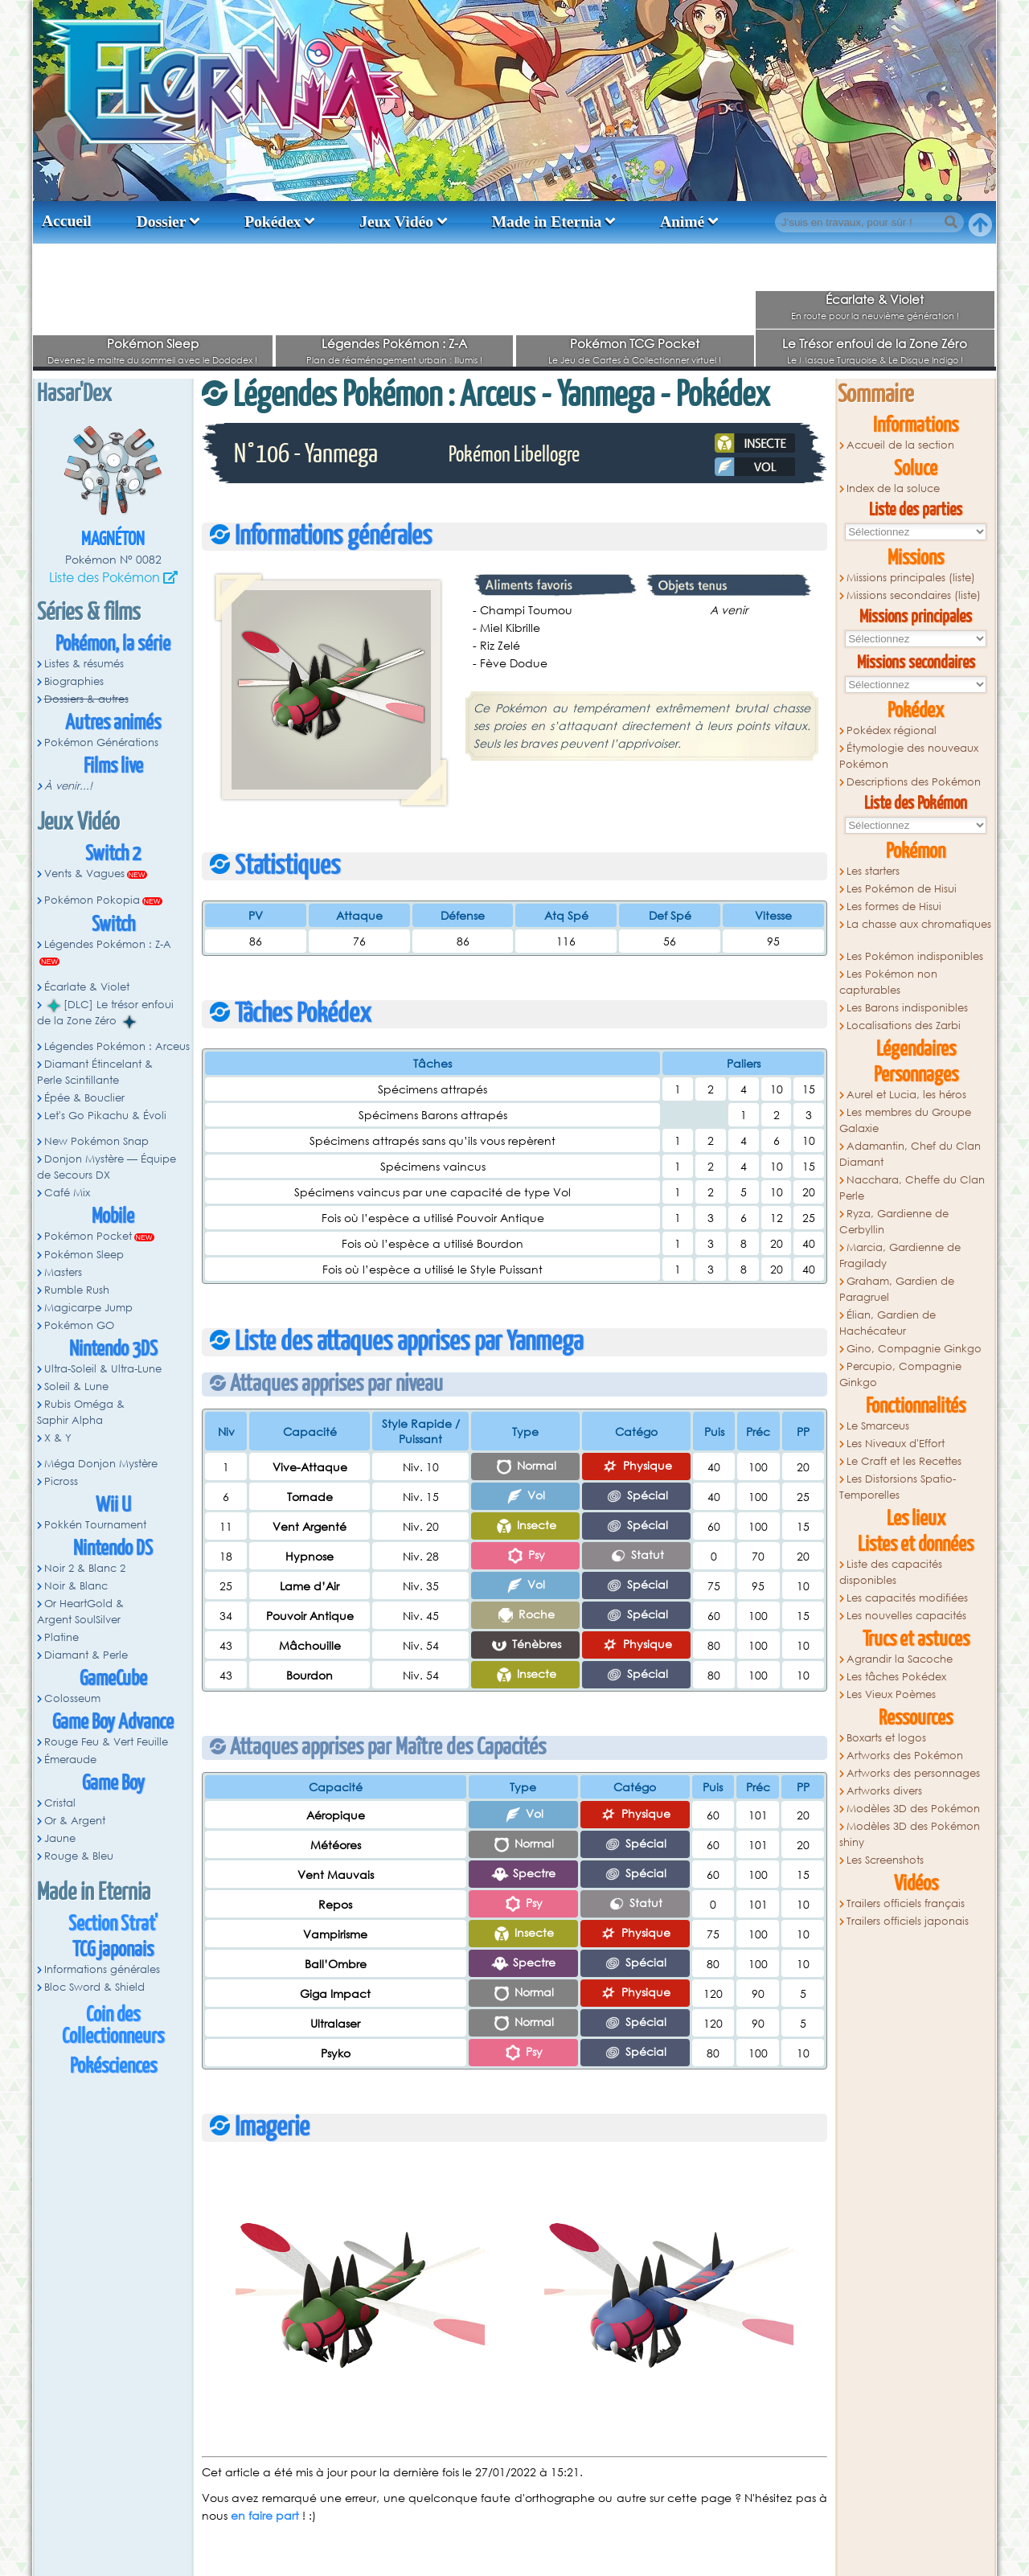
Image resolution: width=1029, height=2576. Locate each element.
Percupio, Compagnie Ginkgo (900, 1374)
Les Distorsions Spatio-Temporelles (897, 1487)
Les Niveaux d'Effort (896, 1443)
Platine (61, 1637)
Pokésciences (113, 2067)
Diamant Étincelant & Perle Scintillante (95, 1072)
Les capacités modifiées (907, 1598)
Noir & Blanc (76, 1586)
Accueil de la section (900, 445)
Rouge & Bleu (78, 1856)
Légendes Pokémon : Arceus (117, 1046)
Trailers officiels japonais (908, 1921)
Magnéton (113, 540)
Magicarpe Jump (88, 1308)
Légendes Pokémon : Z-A (394, 343)
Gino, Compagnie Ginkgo (914, 1349)
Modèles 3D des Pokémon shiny (909, 1834)
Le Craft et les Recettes (904, 1461)
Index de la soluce (893, 488)
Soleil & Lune (76, 1386)
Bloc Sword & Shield (94, 1987)
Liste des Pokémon (104, 576)
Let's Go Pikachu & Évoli (105, 1115)
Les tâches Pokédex (896, 1677)
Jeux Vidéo (396, 221)
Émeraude (70, 1759)
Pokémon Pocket (88, 1236)
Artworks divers (884, 1791)
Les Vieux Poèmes (891, 1694)
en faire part (265, 2515)
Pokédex (272, 221)
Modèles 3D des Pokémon (913, 1808)
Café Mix (67, 1193)
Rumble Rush (76, 1290)
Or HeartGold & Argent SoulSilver (80, 1611)
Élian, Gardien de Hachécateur (887, 1323)
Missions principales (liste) (911, 578)
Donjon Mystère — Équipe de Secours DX (106, 1167)
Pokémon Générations (101, 742)
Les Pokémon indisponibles (915, 956)
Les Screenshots (885, 1860)
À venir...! (68, 786)
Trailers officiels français (906, 1903)
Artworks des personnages (913, 1773)
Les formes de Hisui (894, 906)
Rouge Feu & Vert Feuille (106, 1742)
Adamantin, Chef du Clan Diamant (910, 1154)
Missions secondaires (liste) (914, 595)
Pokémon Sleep (153, 343)
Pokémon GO (79, 1325)
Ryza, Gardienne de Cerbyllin (894, 1222)
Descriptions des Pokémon (914, 782)
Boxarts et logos (886, 1738)
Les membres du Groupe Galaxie (905, 1120)
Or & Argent (74, 1820)
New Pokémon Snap (96, 1141)
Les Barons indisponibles (907, 1008)
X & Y (58, 1438)
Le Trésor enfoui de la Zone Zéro (874, 343)
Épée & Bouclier (84, 1098)
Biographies (74, 681)
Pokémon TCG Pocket (634, 343)
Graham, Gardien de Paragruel (896, 1289)
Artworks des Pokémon (905, 1755)
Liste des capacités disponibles (890, 1572)
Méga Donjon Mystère (101, 1464)
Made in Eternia (547, 221)
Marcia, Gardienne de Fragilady (900, 1255)
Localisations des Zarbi (904, 1025)
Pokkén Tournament (95, 1525)
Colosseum (72, 1698)
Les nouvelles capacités (906, 1615)
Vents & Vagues (84, 873)
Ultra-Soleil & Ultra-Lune (103, 1369)
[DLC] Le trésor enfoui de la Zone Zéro (105, 1013)
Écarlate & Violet (875, 299)
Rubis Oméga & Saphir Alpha (81, 1412)
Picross (61, 1481)
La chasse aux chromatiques (919, 924)
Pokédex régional (892, 730)
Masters (63, 1272)
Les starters (873, 871)
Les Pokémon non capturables (888, 982)
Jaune (60, 1838)
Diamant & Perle (86, 1655)
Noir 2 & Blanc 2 (84, 1568)
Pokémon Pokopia (92, 900)
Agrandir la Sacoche (900, 1659)
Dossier (162, 221)
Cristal (60, 1803)
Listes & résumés (84, 664)
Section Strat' (113, 1924)
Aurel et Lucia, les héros (906, 1094)
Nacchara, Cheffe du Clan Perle (912, 1188)
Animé (682, 221)
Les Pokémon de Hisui (902, 889)
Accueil (67, 220)
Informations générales (102, 1969)
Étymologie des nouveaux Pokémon (908, 756)
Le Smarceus (878, 1426)
